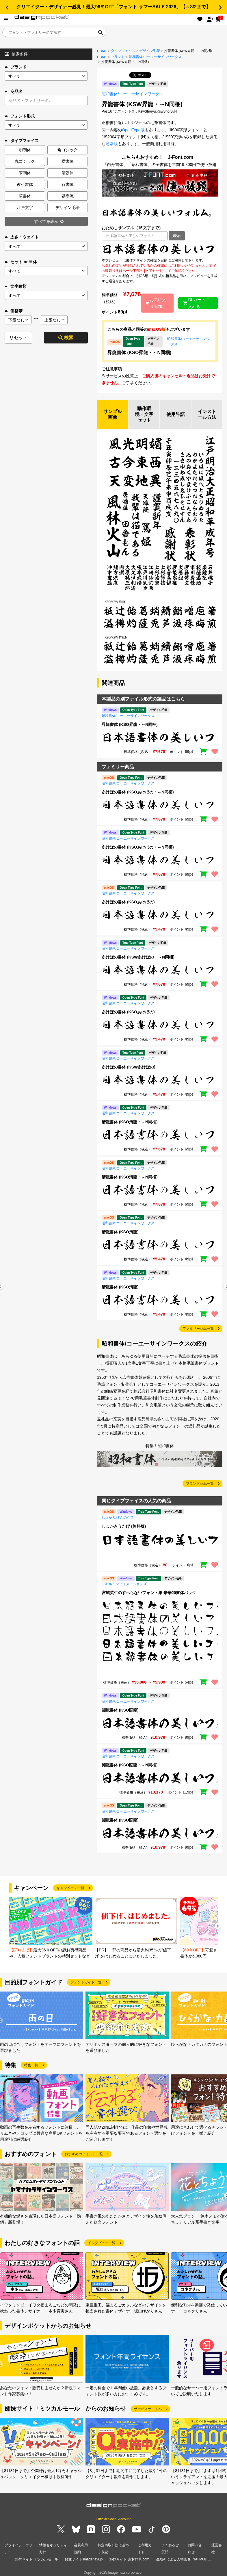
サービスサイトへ (148, 2409)
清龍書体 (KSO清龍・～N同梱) (130, 1122)
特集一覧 (31, 2065)
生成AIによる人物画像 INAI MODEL (184, 2559)
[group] (50, 1928)
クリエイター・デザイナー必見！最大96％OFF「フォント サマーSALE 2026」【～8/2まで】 (113, 6)
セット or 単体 (21, 261)
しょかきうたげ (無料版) (124, 1526)
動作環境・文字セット (144, 414)
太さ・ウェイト (22, 237)
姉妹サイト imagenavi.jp (84, 2559)
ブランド (16, 67)
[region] (160, 249)
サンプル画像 (112, 414)
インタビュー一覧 (102, 2243)
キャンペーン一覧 (70, 1888)
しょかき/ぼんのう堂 (118, 1518)
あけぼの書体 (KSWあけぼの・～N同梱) (138, 957)
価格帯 (14, 311)
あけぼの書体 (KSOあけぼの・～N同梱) (138, 792)
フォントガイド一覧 (86, 1982)
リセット (18, 337)
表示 (177, 235)
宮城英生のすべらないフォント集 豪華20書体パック (149, 1592)
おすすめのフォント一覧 (84, 2154)
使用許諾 (175, 414)
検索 (65, 337)
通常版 (112, 143)
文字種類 (16, 286)
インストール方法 (207, 414)
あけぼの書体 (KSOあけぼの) (128, 902)
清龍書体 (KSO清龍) (120, 1232)
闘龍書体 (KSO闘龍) (120, 1710)
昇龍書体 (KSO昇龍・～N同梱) (139, 352)
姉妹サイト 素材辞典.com (129, 2559)
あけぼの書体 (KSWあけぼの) (128, 1067)
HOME (102, 51)
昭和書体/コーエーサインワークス (155, 57)
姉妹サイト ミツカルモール (36, 2559)
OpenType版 (133, 130)
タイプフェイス (123, 51)
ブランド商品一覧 (200, 1484)
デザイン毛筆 (149, 51)
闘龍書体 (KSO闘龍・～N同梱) (130, 1765)
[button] (7, 7)
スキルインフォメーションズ (124, 1584)
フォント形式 (20, 116)
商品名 (14, 91)
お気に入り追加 (156, 303)
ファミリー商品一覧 (198, 1329)
